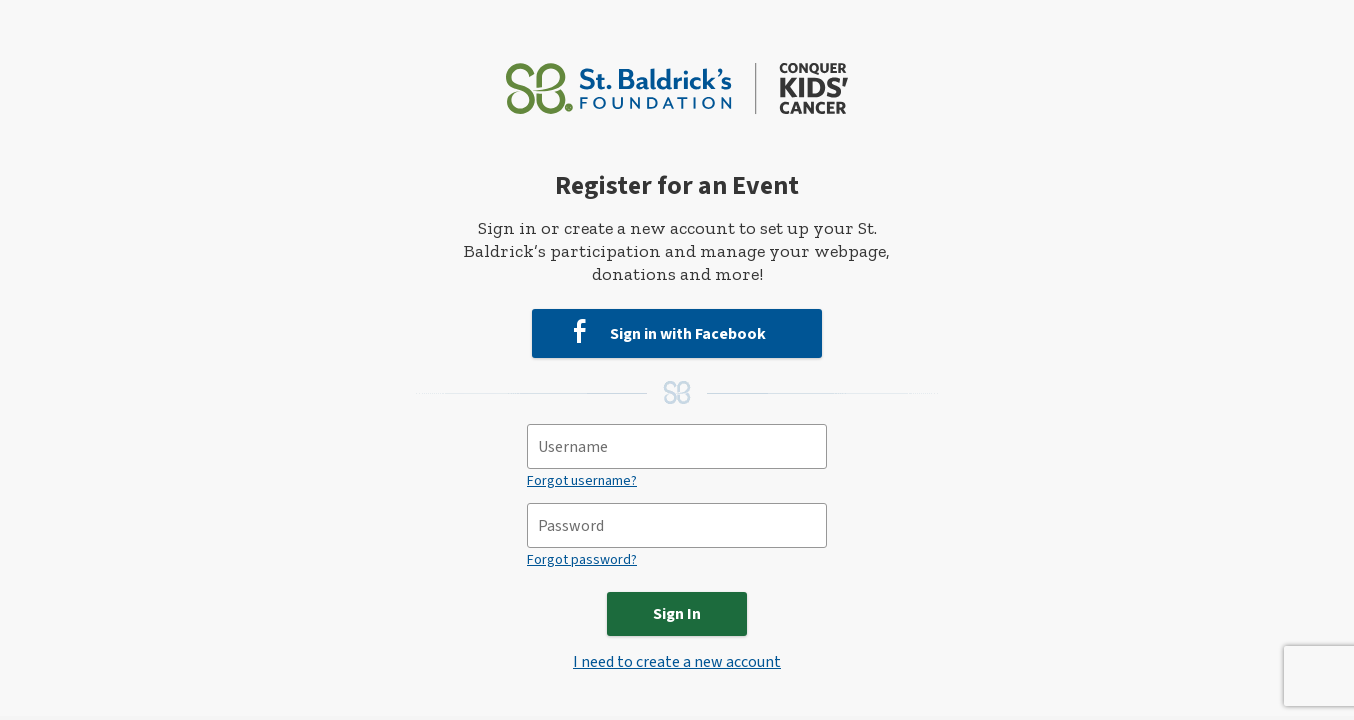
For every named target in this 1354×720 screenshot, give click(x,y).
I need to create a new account (677, 662)
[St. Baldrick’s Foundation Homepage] (677, 79)
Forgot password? (582, 560)
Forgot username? (582, 481)
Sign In (677, 614)
